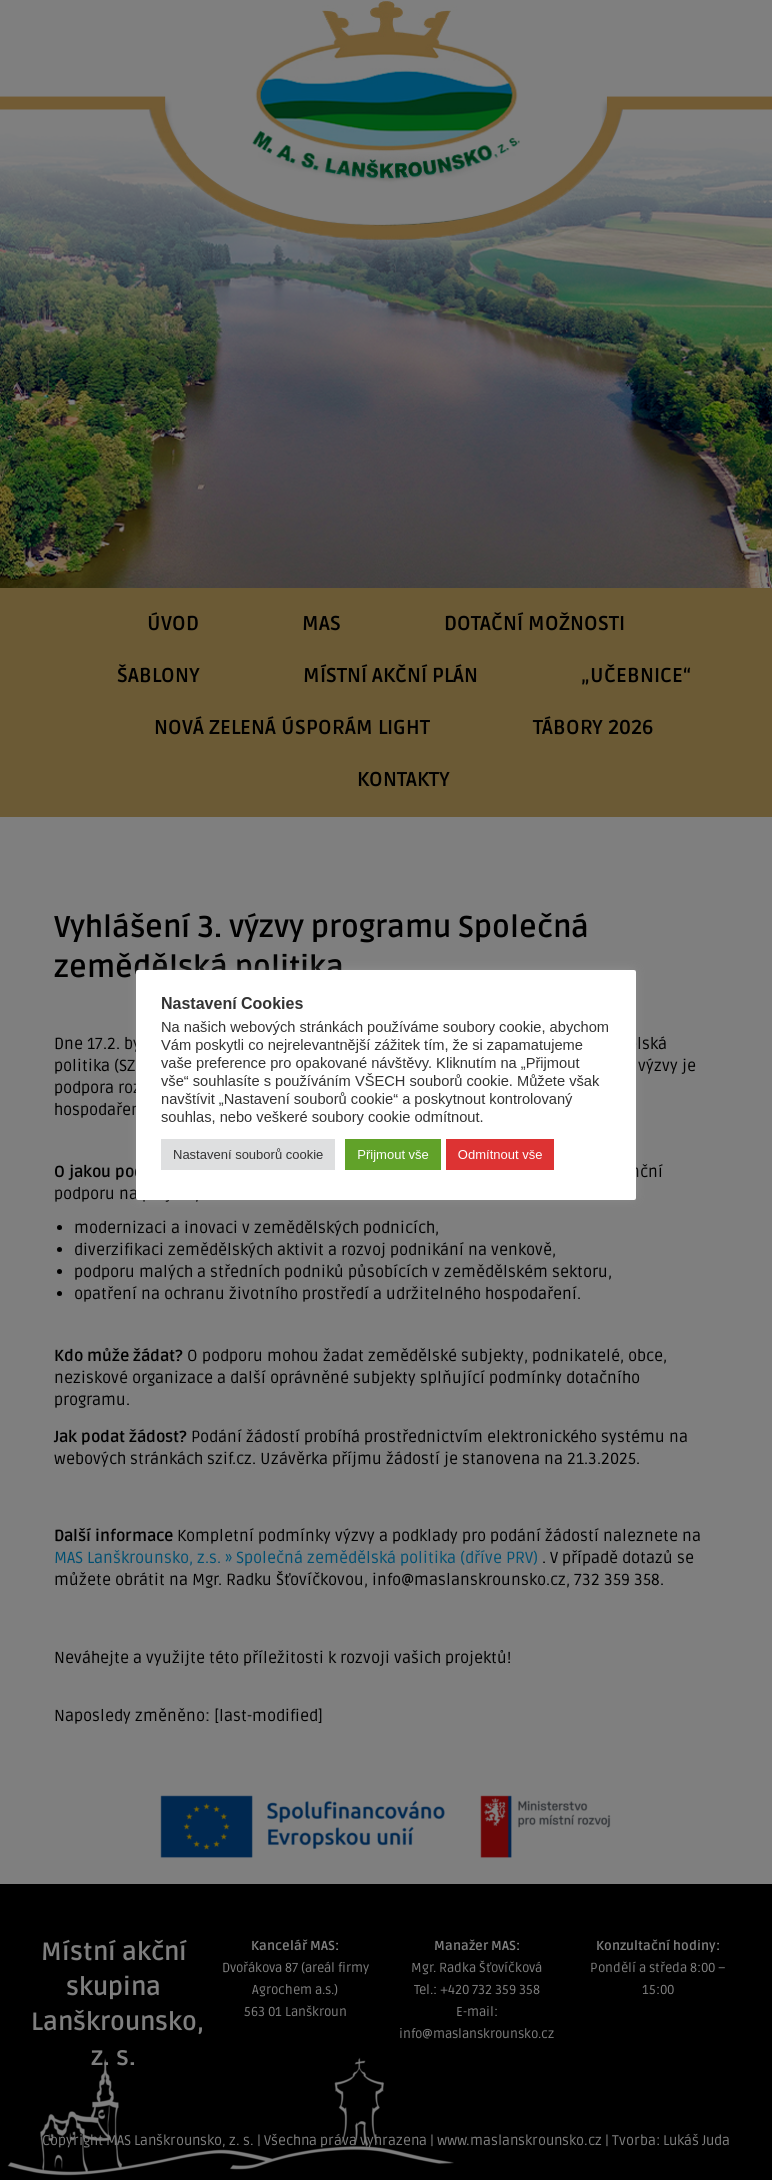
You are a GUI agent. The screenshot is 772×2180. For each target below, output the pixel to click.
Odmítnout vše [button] (500, 1154)
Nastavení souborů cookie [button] (248, 1154)
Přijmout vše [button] (393, 1154)
